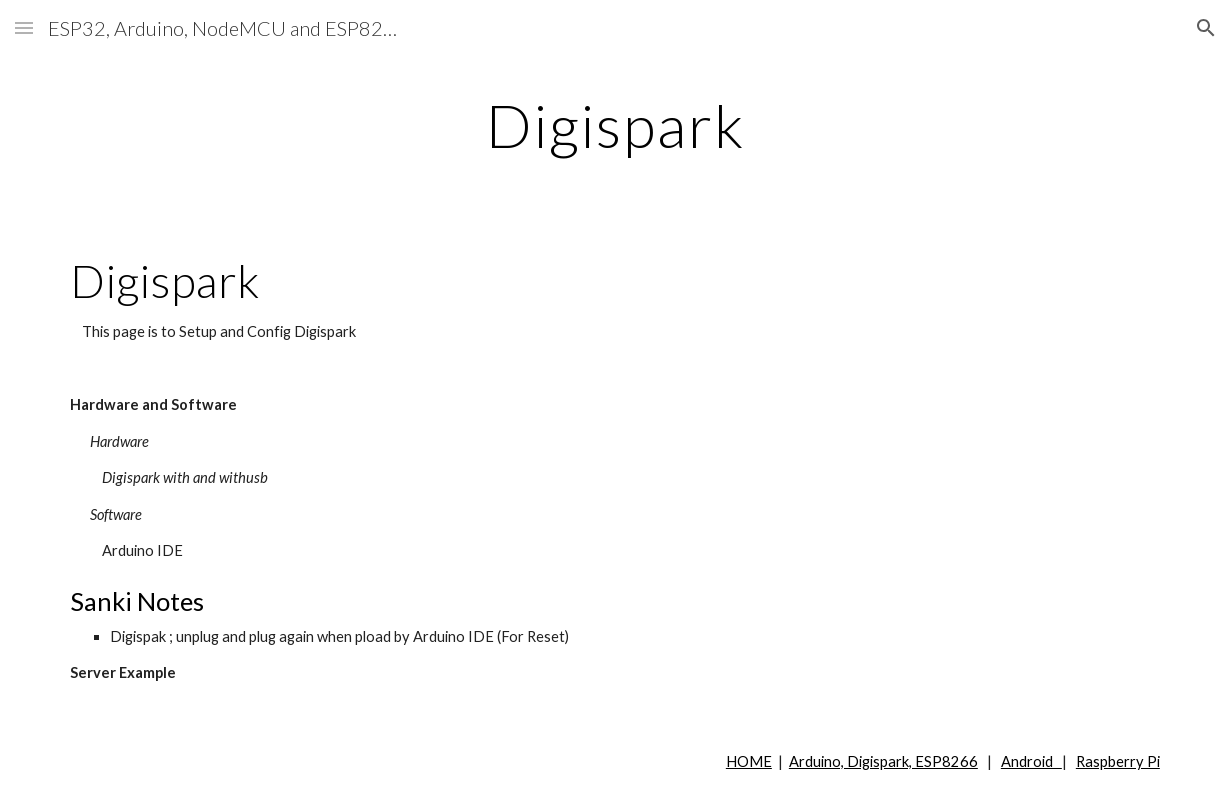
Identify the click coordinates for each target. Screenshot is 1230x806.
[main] (615, 125)
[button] (24, 27)
